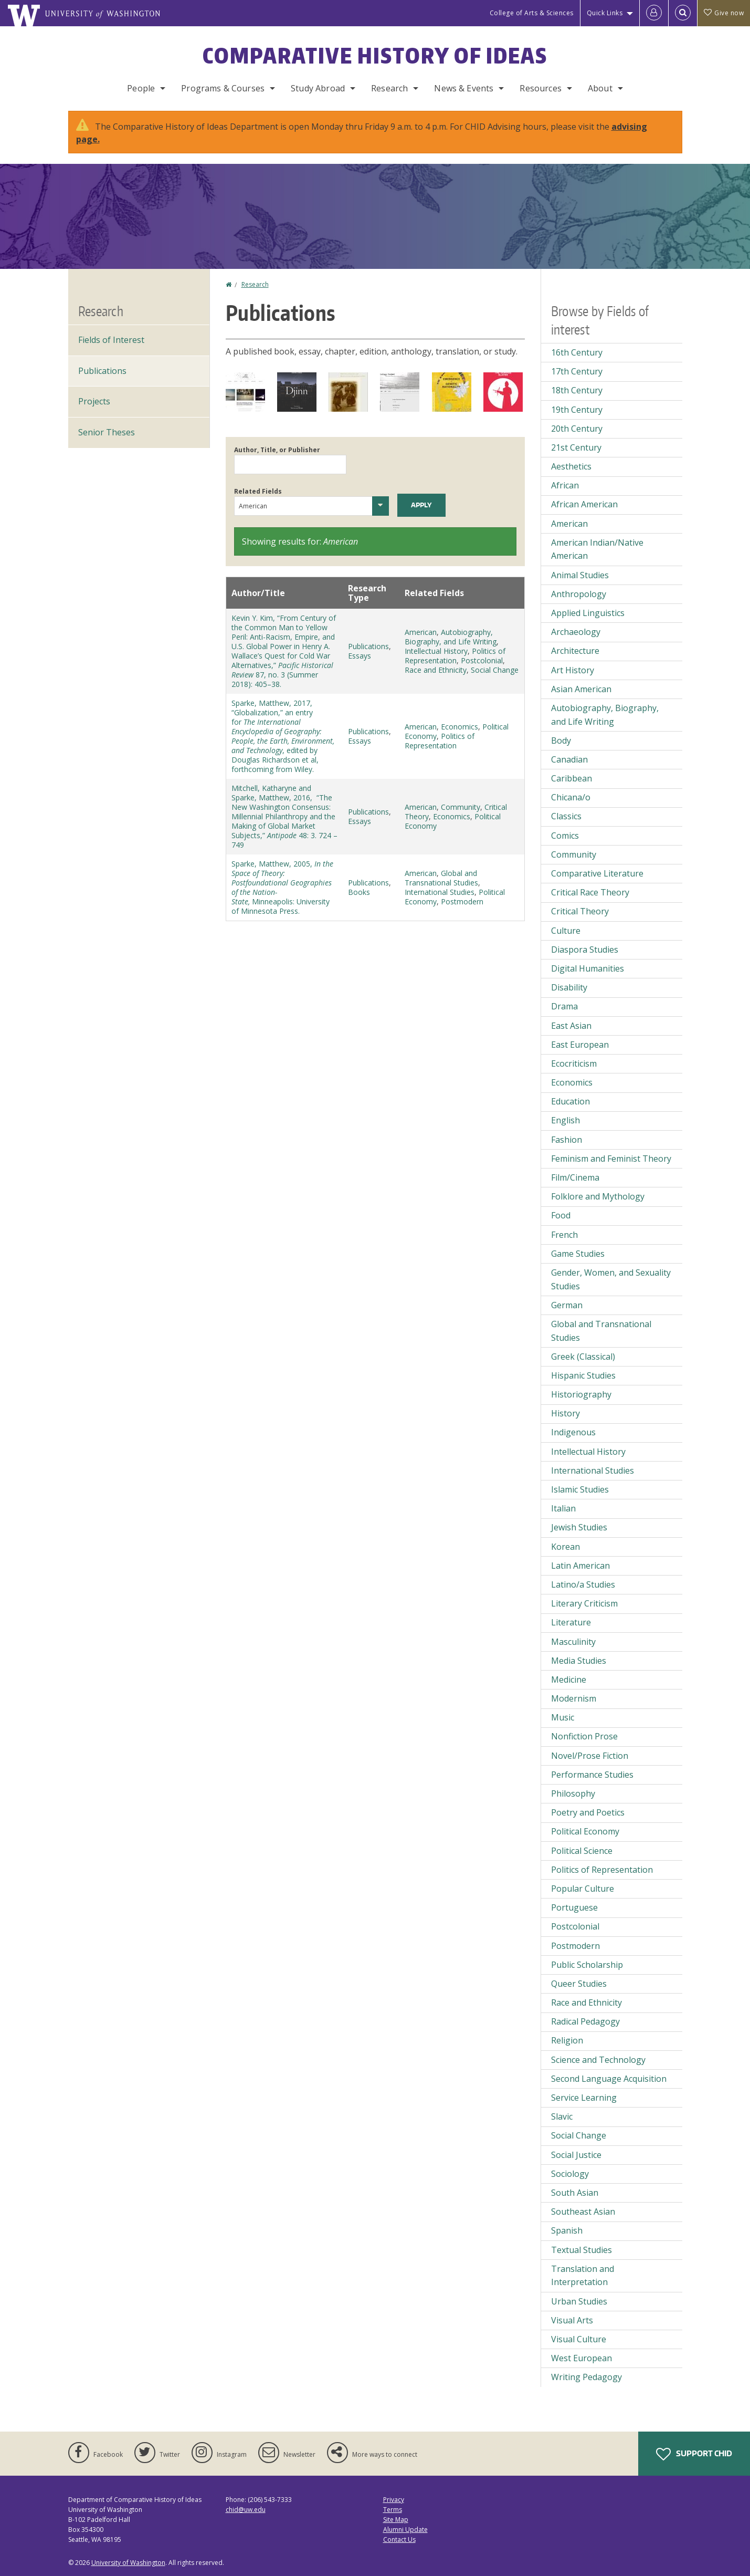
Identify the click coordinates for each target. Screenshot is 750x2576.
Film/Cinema (575, 1177)
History (565, 1413)
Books (359, 892)
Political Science (581, 1851)
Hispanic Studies (583, 1375)
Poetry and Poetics (588, 1812)
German (567, 1305)
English (565, 1120)
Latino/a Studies (583, 1584)
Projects (94, 401)
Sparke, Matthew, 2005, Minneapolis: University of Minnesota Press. (282, 887)
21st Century (576, 447)
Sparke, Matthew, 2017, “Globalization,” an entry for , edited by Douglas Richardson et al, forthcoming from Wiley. (282, 736)
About (600, 88)
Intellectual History (436, 651)
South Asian (574, 2192)
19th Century (577, 409)
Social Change (495, 670)
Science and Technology (598, 2060)
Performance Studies (592, 1774)
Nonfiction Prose (584, 1736)
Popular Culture (582, 1888)
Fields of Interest (111, 340)
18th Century (577, 390)
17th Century (577, 371)
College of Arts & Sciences (532, 12)
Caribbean (571, 778)
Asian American (581, 689)
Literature (571, 1622)
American (421, 632)
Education (570, 1101)
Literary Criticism (584, 1603)
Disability (569, 987)
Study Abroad (318, 88)
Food (561, 1215)
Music (562, 1717)
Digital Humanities (587, 968)
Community (460, 807)
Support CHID (694, 2454)
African (565, 485)
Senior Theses (106, 432)
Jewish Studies (579, 1527)
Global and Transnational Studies (441, 878)
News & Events (463, 88)
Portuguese (574, 1907)
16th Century (577, 352)
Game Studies (578, 1253)
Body (561, 740)
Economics (459, 727)
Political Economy (585, 1831)
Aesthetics (571, 466)
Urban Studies (579, 2301)
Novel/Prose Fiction (589, 1755)
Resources (540, 88)
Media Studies (578, 1660)
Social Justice (576, 2155)
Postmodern (462, 901)
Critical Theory (580, 911)
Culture (565, 930)
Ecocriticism (574, 1063)
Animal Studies (580, 575)
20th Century (577, 428)
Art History (572, 670)
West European (581, 2358)
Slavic (562, 2116)
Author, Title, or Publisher (277, 449)
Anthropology (578, 594)
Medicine (568, 1679)
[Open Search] (683, 13)
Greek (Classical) (583, 1356)
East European (580, 1044)
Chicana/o (570, 797)
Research (389, 88)
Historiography (581, 1394)
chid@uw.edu (246, 2509)
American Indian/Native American (597, 549)
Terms (392, 2509)
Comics (565, 835)
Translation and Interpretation (582, 2275)
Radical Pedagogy (585, 2021)
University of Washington (128, 2562)
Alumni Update (405, 2529)
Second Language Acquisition (609, 2078)
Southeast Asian (583, 2211)
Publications (368, 646)
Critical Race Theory (590, 892)
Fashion (566, 1139)
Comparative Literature (597, 873)
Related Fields (258, 491)
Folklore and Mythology (598, 1196)
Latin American (580, 1565)
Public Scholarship (587, 1964)
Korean (565, 1546)
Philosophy (573, 1793)
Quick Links (605, 12)
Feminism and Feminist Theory (611, 1158)
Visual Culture (578, 2339)
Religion (567, 2040)
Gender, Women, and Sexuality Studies (611, 1279)
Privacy (393, 2499)
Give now (724, 12)
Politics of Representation (455, 655)
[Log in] (654, 13)
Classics (566, 816)
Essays (359, 656)
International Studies (439, 892)
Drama (564, 1006)
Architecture (575, 650)
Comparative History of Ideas (375, 55)
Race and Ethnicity (436, 670)
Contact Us (399, 2539)
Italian (563, 1508)
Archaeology (575, 632)
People (141, 88)
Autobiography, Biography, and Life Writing (451, 636)
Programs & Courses (223, 88)
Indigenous (573, 1432)
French (564, 1234)
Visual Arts (572, 2320)
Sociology (570, 2173)
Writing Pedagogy (586, 2377)
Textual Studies (581, 2250)
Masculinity (573, 1641)
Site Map (395, 2519)
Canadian (569, 759)
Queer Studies (579, 1983)
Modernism (573, 1698)
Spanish (567, 2230)
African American (584, 504)
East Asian (571, 1025)
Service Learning (584, 2097)
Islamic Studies (580, 1489)
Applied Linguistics (588, 613)
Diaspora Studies (584, 949)
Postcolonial (482, 660)
